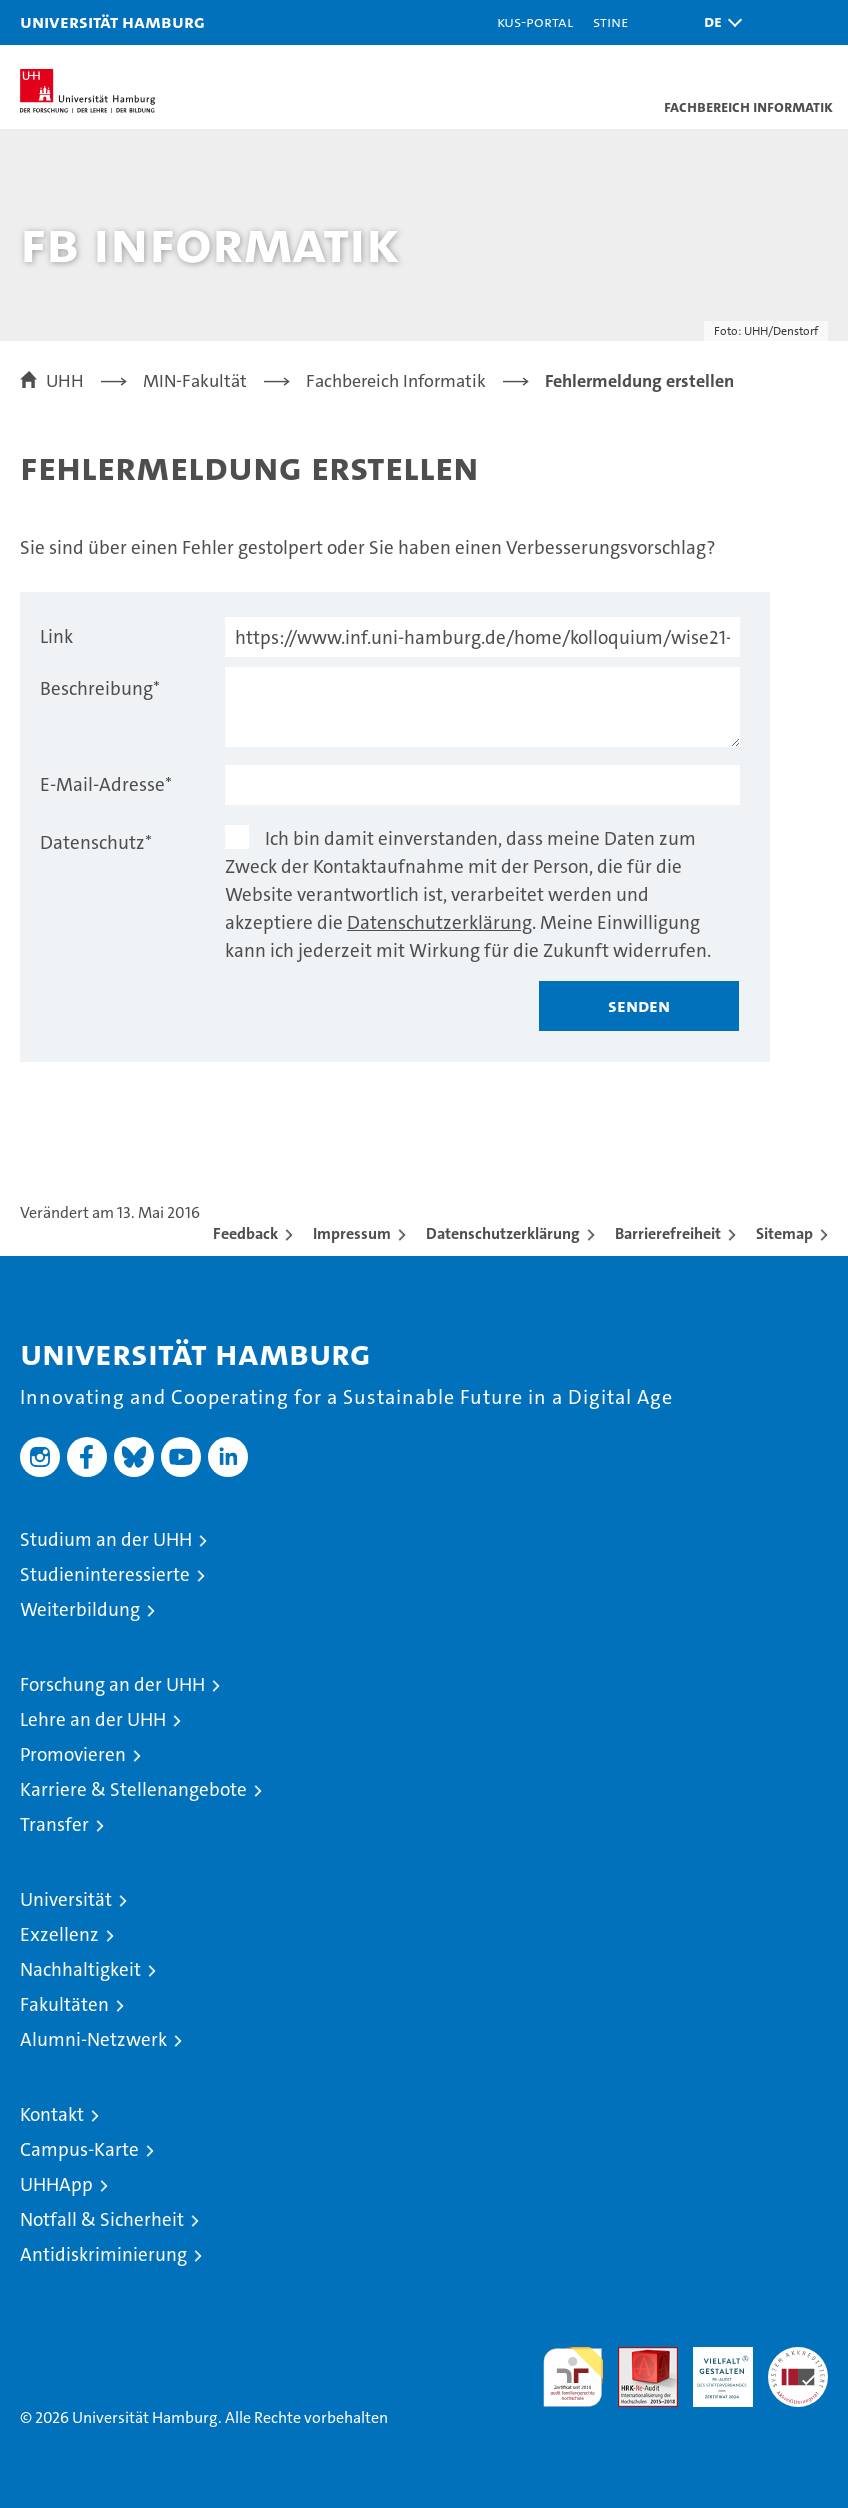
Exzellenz (59, 1934)
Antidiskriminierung (103, 2254)
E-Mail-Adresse (106, 784)
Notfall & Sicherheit (102, 2219)
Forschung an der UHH (112, 1684)
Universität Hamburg (112, 21)
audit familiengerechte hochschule (573, 2377)
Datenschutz (96, 842)
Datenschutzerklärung (439, 922)
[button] (718, 22)
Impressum (352, 1233)
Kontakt (52, 2114)
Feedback (245, 1233)
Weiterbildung (80, 1609)
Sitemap (784, 1233)
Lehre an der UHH (93, 1719)
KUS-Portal (535, 21)
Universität (66, 1899)
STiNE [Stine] (610, 21)
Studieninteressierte (105, 1574)
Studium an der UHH (106, 1539)
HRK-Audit (712, 2368)
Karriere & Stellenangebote (133, 1789)
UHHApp (56, 2184)
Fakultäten (64, 2004)
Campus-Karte (79, 2149)
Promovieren (73, 1754)
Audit (637, 2357)
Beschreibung (100, 688)
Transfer (54, 1824)
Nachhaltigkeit (80, 1969)
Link (56, 636)
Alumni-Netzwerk (93, 2039)
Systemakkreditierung (798, 2357)
